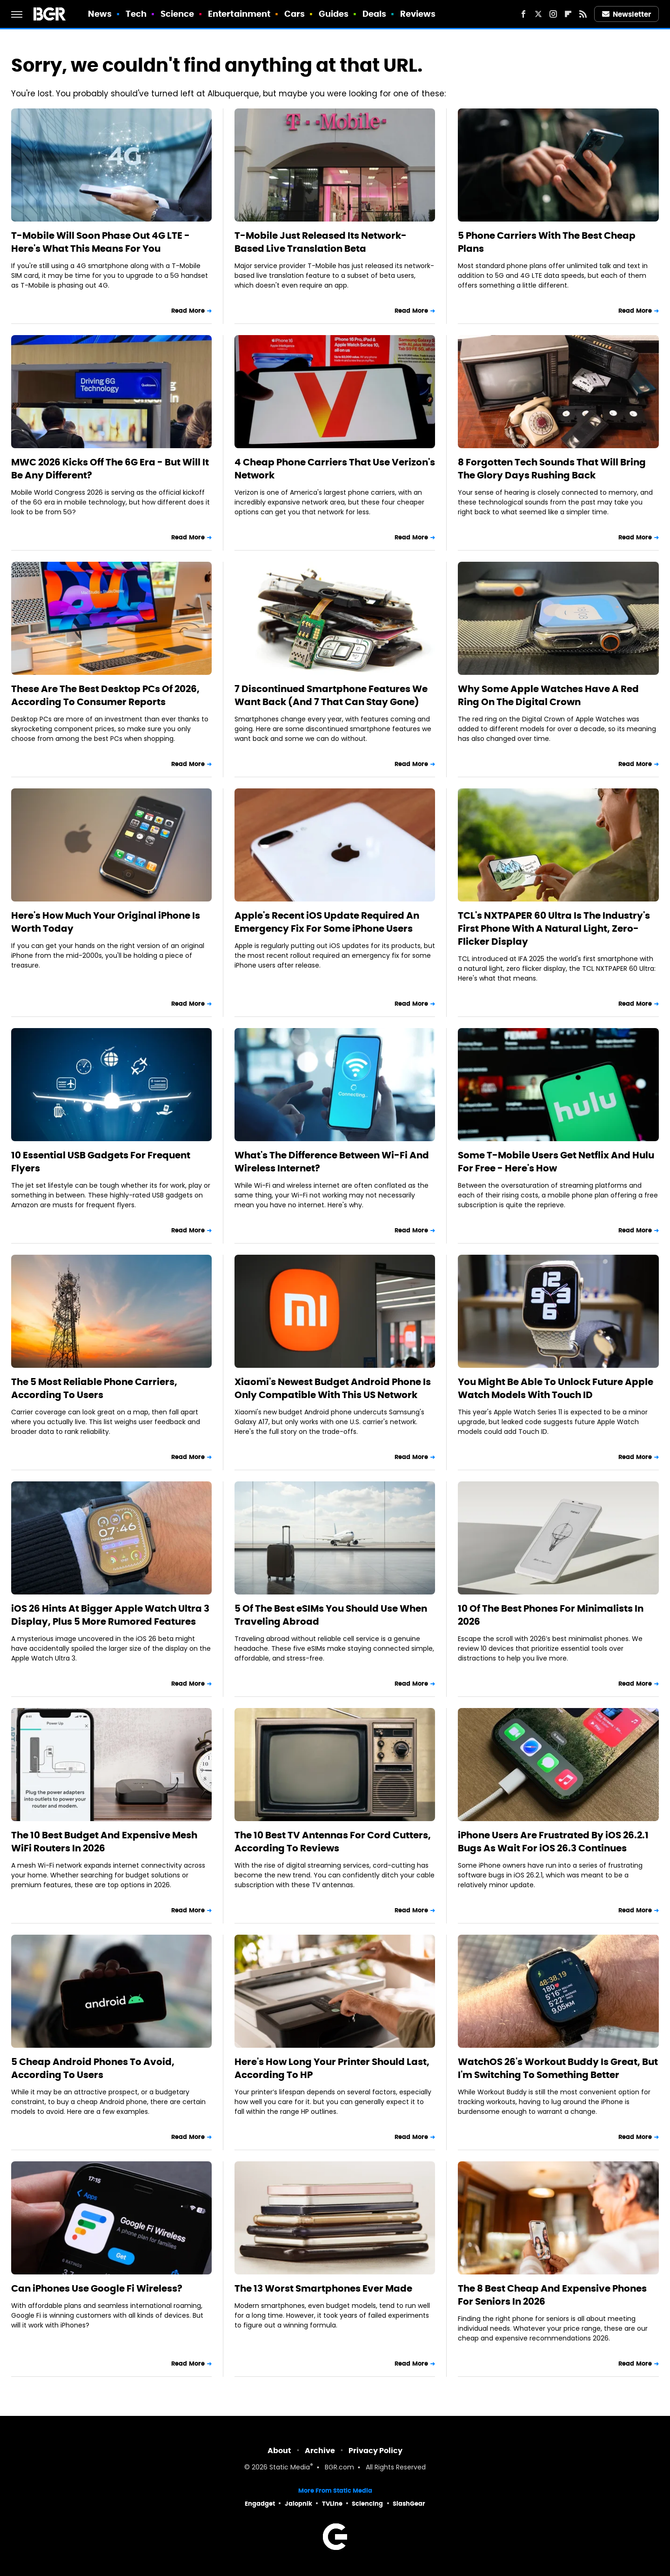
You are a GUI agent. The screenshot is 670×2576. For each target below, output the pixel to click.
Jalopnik (298, 2504)
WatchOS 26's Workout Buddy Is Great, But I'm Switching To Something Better (558, 2068)
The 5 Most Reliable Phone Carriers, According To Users (94, 1388)
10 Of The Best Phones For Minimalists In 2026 (550, 1615)
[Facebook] (523, 14)
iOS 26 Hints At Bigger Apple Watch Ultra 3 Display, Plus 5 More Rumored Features (110, 1615)
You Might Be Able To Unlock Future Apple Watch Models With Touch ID (555, 1388)
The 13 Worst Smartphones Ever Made (323, 2288)
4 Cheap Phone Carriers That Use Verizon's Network (334, 468)
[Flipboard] (568, 14)
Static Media (289, 2467)
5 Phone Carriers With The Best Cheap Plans (547, 242)
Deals (374, 13)
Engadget (260, 2504)
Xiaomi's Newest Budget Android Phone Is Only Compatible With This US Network (332, 1388)
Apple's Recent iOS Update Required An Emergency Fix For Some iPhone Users (326, 922)
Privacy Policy (375, 2450)
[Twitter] (538, 14)
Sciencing (367, 2504)
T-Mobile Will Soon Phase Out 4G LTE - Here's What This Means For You (100, 242)
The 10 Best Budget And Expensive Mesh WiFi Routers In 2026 (104, 1841)
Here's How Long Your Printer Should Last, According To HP (331, 2068)
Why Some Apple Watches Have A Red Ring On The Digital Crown (548, 695)
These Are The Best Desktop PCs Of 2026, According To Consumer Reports (105, 695)
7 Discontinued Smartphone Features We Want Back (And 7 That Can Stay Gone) (331, 695)
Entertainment (239, 13)
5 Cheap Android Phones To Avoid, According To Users (92, 2068)
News (100, 13)
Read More (188, 311)
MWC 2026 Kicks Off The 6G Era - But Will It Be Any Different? (110, 468)
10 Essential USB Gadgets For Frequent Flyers (100, 1161)
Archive (320, 2450)
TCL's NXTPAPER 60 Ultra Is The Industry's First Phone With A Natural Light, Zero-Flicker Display (554, 928)
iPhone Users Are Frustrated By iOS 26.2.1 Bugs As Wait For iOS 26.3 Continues (553, 1841)
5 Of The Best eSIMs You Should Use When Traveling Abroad (330, 1615)
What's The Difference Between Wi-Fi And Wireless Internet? (331, 1161)
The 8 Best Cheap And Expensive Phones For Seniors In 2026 (552, 2294)
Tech (136, 13)
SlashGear (409, 2504)
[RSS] (583, 14)
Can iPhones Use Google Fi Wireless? (96, 2288)
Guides (334, 13)
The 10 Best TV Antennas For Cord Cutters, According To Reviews (332, 1841)
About (279, 2450)
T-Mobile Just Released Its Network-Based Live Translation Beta (320, 242)
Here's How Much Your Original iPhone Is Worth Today (105, 922)
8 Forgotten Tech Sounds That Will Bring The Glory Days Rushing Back (552, 468)
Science (177, 13)
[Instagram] (553, 14)
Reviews (418, 13)
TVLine (332, 2504)
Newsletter (626, 14)
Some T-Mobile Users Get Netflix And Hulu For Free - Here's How (556, 1161)
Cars (294, 13)
